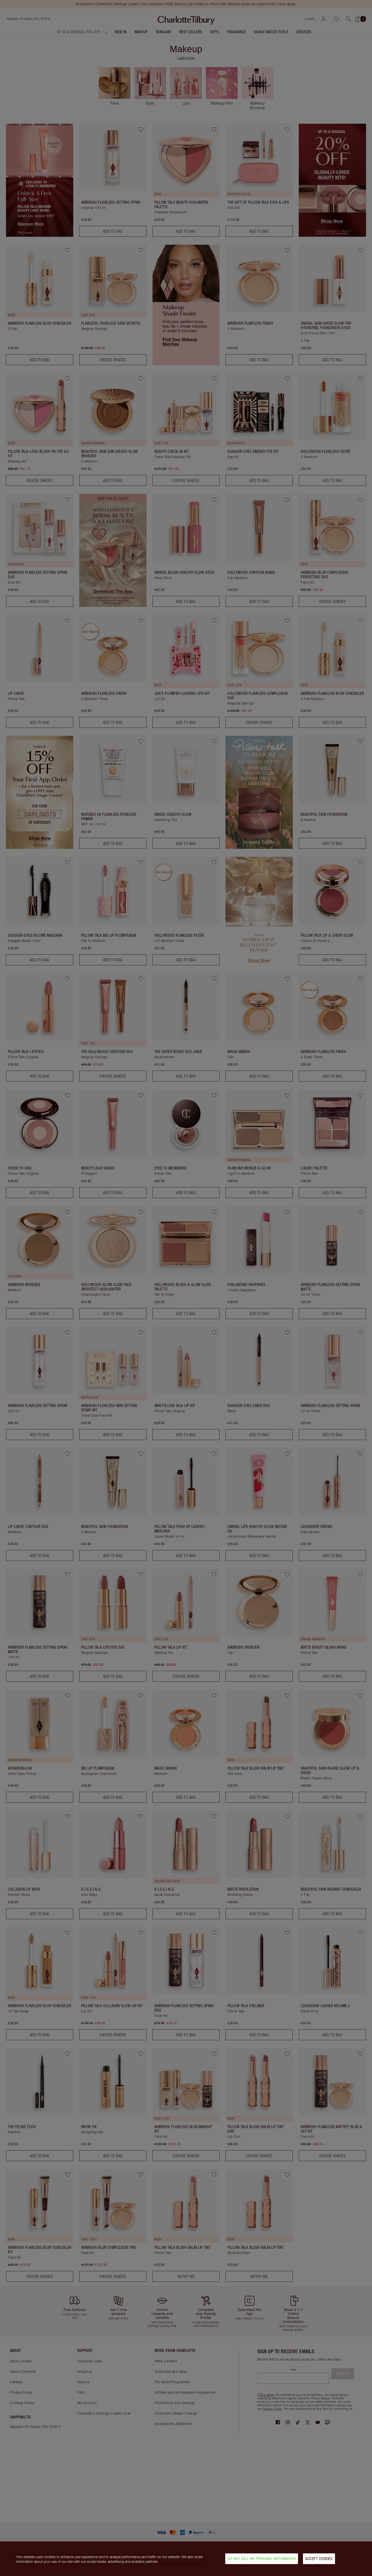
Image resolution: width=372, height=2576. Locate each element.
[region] (186, 2558)
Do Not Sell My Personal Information (262, 2558)
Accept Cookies (319, 2558)
